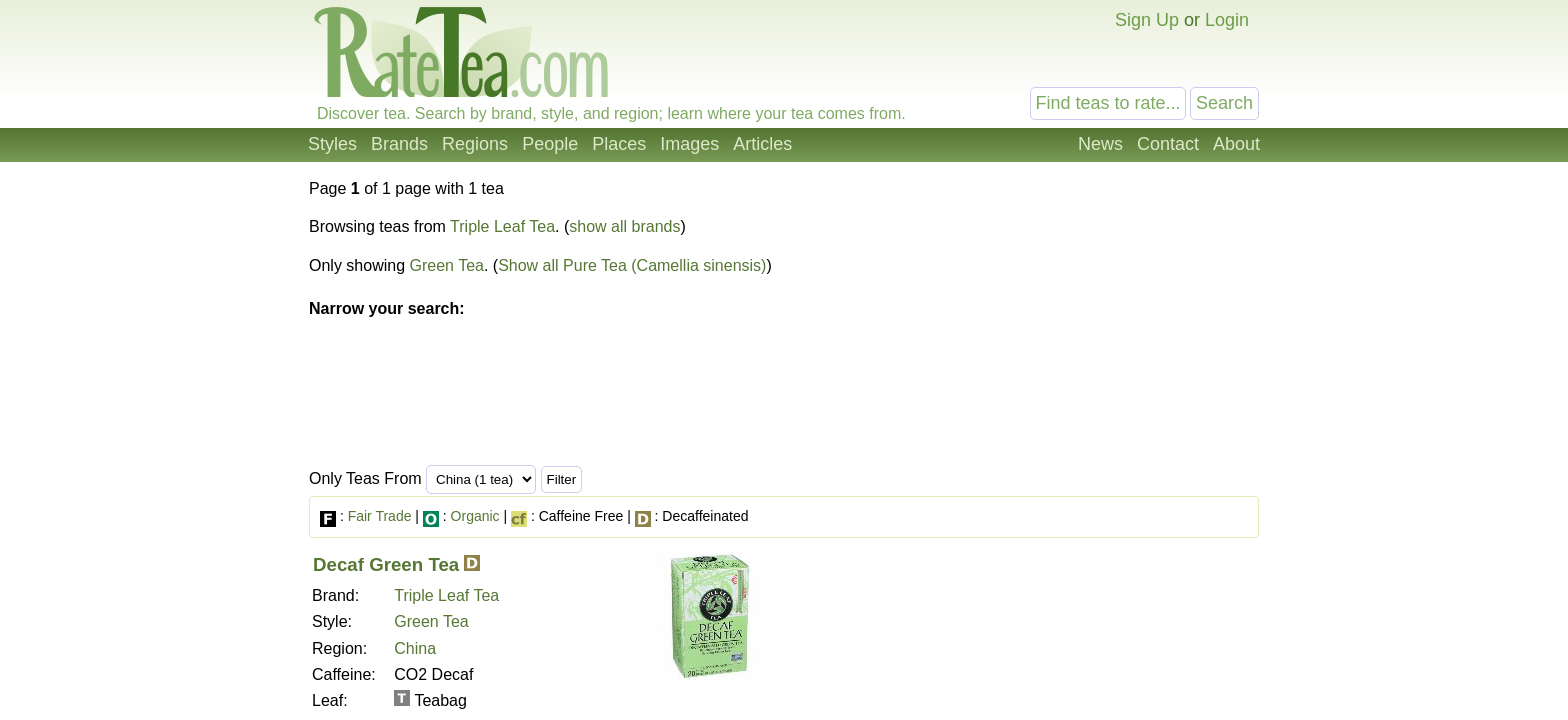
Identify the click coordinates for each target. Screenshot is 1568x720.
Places (619, 144)
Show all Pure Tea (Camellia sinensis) (632, 265)
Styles (332, 144)
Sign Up (1147, 20)
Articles (762, 144)
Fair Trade (380, 516)
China (415, 648)
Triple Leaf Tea (502, 226)
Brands (399, 144)
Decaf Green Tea (386, 564)
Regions (475, 144)
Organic (475, 516)
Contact (1168, 144)
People (550, 144)
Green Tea (447, 265)
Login (1227, 20)
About (1236, 144)
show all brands (624, 226)
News (1100, 144)
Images (689, 144)
